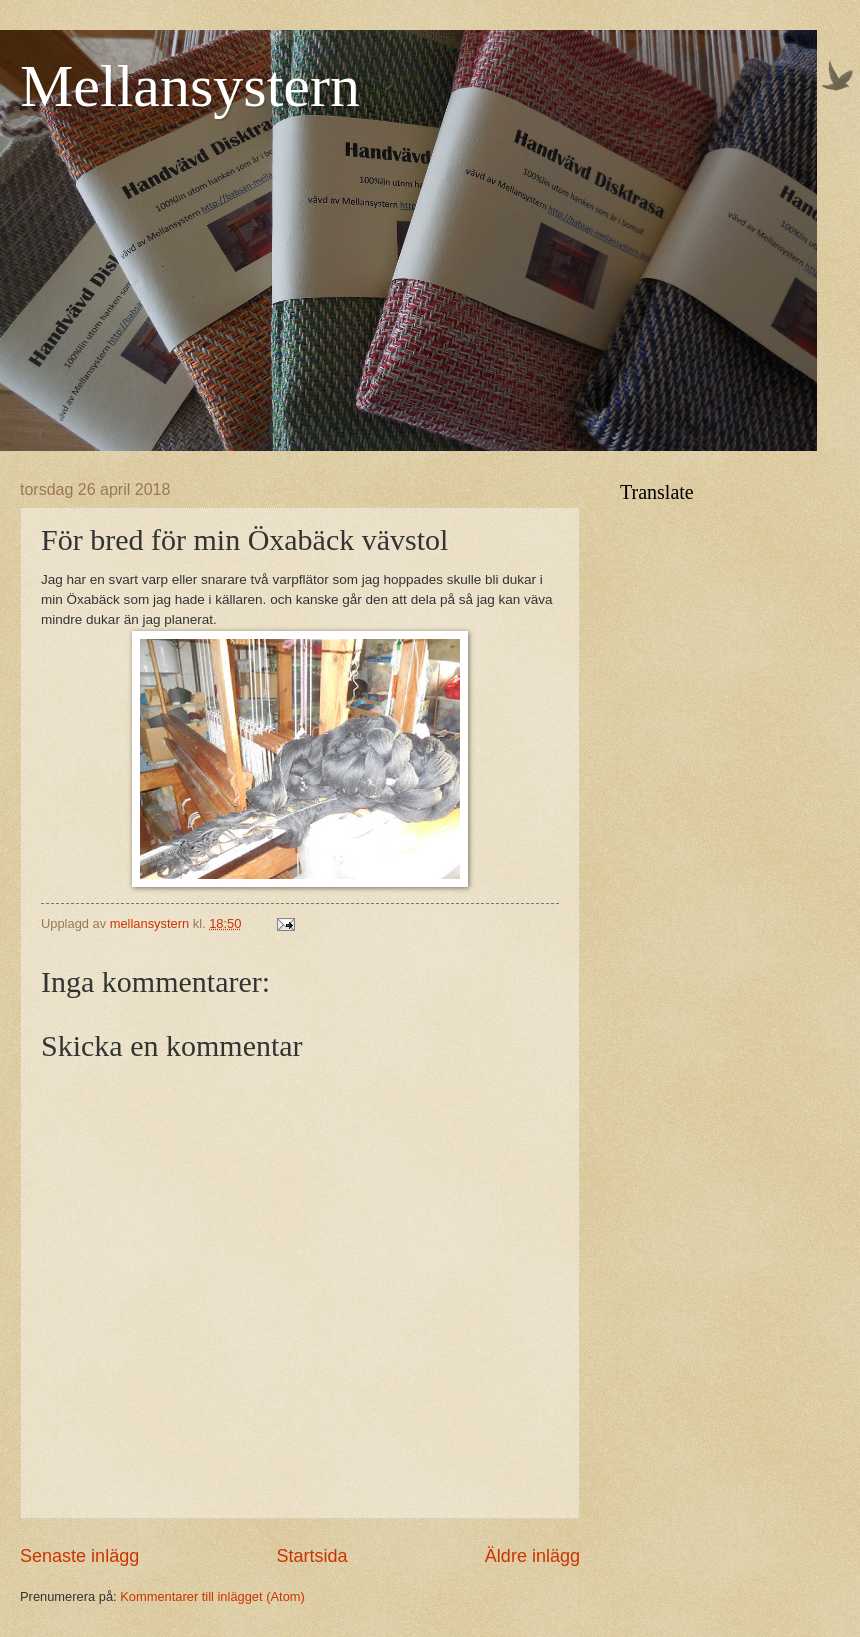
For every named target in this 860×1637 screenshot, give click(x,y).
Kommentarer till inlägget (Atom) (212, 1596)
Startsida (311, 1556)
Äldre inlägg (532, 1556)
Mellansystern (190, 86)
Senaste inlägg (79, 1556)
